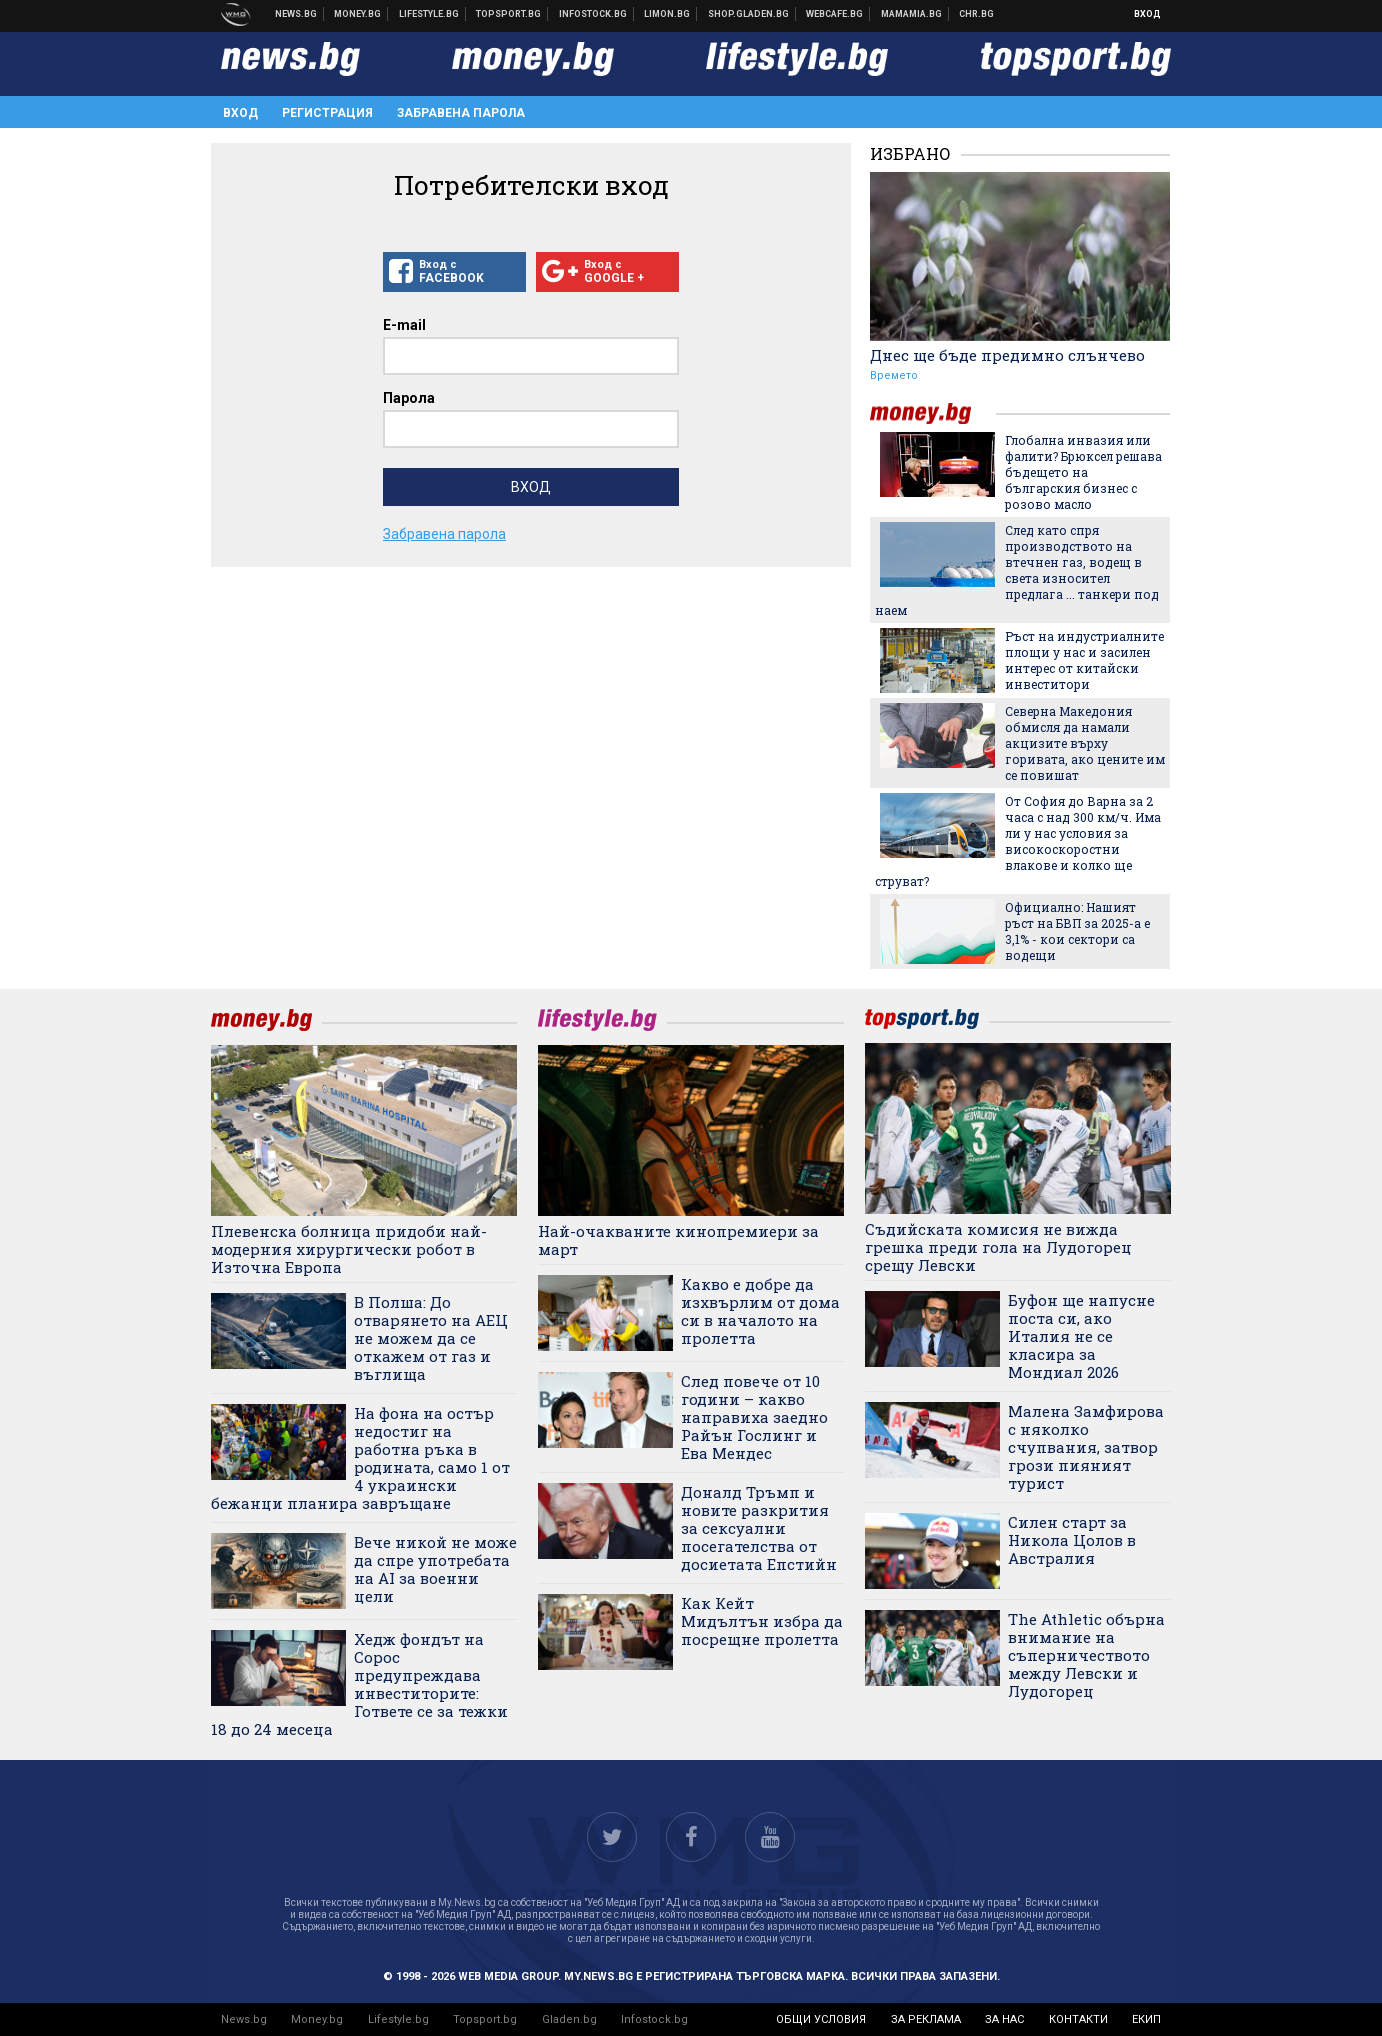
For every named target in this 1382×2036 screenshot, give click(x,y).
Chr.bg (976, 14)
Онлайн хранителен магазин (749, 14)
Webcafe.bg (835, 14)
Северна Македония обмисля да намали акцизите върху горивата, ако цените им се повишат (1085, 743)
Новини (296, 14)
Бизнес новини (358, 14)
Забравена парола (461, 113)
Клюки (429, 14)
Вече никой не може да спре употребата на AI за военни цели (435, 1569)
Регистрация (327, 113)
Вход (1147, 14)
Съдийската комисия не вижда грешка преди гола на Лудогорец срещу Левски (998, 1247)
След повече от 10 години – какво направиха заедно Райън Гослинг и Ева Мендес (754, 1417)
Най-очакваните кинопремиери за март (678, 1240)
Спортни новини (509, 14)
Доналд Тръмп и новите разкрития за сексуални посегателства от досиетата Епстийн (759, 1528)
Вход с (454, 272)
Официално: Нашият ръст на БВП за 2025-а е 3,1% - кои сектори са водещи (1077, 931)
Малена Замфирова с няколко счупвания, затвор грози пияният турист (1086, 1447)
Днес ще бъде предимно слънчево (1007, 355)
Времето (894, 375)
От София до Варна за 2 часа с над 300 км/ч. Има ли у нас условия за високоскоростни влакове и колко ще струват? (1018, 841)
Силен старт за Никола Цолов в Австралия (1072, 1540)
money (933, 413)
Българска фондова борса (593, 14)
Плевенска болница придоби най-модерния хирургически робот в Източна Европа (349, 1249)
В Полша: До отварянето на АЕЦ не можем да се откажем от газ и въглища (431, 1338)
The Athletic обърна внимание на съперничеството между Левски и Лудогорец (1086, 1655)
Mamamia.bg (912, 14)
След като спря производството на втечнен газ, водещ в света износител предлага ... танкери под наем (1017, 570)
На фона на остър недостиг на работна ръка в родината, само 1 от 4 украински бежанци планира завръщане (360, 1458)
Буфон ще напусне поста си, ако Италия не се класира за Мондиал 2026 (1081, 1336)
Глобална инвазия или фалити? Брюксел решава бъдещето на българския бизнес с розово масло (1083, 472)
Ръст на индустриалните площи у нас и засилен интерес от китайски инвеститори (1084, 660)
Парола (409, 398)
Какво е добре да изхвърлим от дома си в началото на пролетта (760, 1311)
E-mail (404, 325)
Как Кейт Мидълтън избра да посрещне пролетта (762, 1621)
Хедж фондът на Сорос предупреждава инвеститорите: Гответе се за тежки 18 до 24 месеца (359, 1684)
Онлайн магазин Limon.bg (667, 14)
